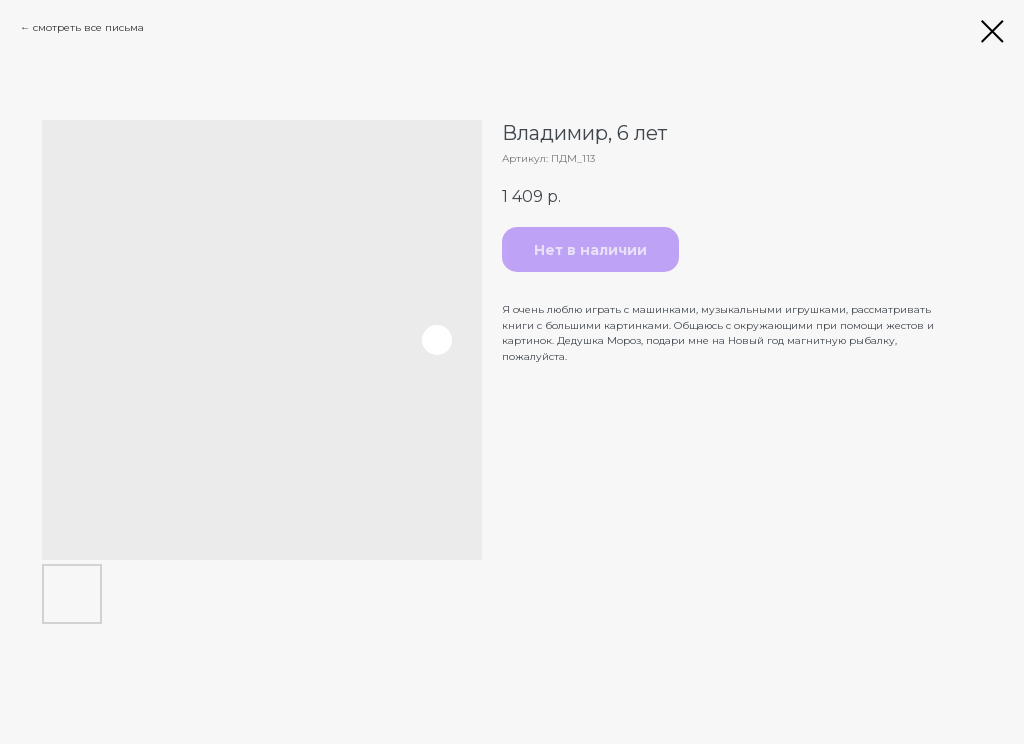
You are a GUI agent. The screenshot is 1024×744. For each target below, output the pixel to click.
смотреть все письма (88, 27)
